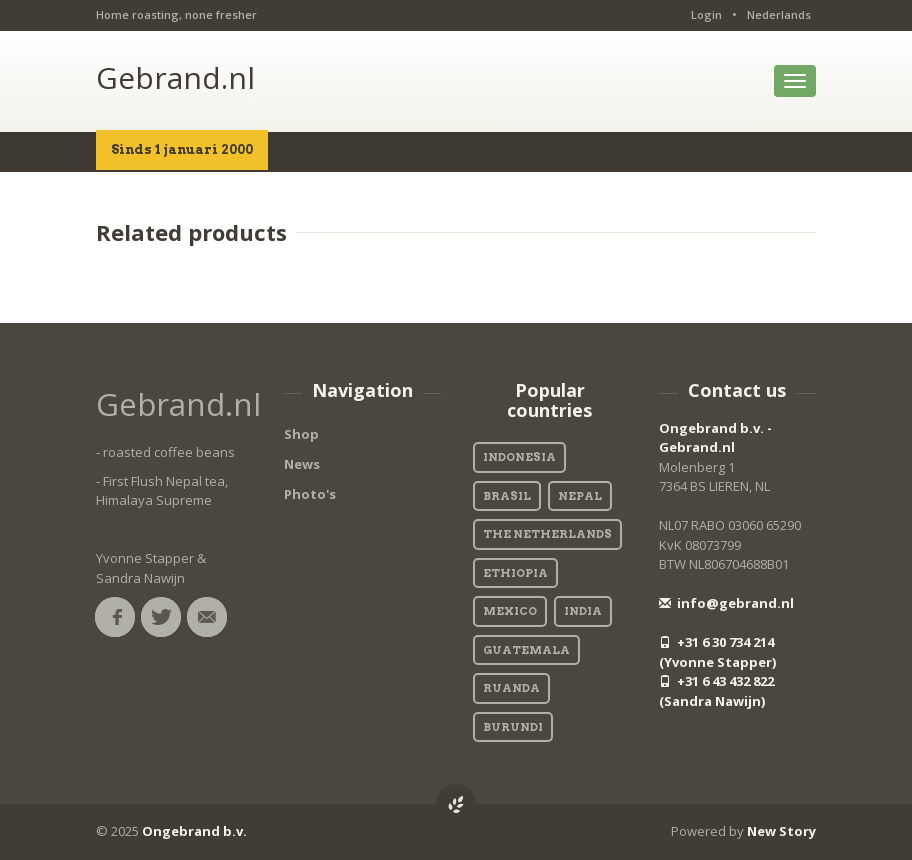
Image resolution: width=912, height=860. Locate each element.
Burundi (513, 727)
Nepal (580, 496)
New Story (781, 831)
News (302, 464)
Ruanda (511, 688)
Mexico (510, 611)
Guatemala (526, 650)
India (583, 611)
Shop (301, 434)
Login (706, 14)
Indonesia (519, 457)
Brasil (507, 496)
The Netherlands (547, 534)
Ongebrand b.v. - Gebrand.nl (715, 438)
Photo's (310, 494)
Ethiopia (515, 573)
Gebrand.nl (175, 77)
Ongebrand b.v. (194, 831)
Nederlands (779, 14)
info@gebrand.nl (726, 603)
